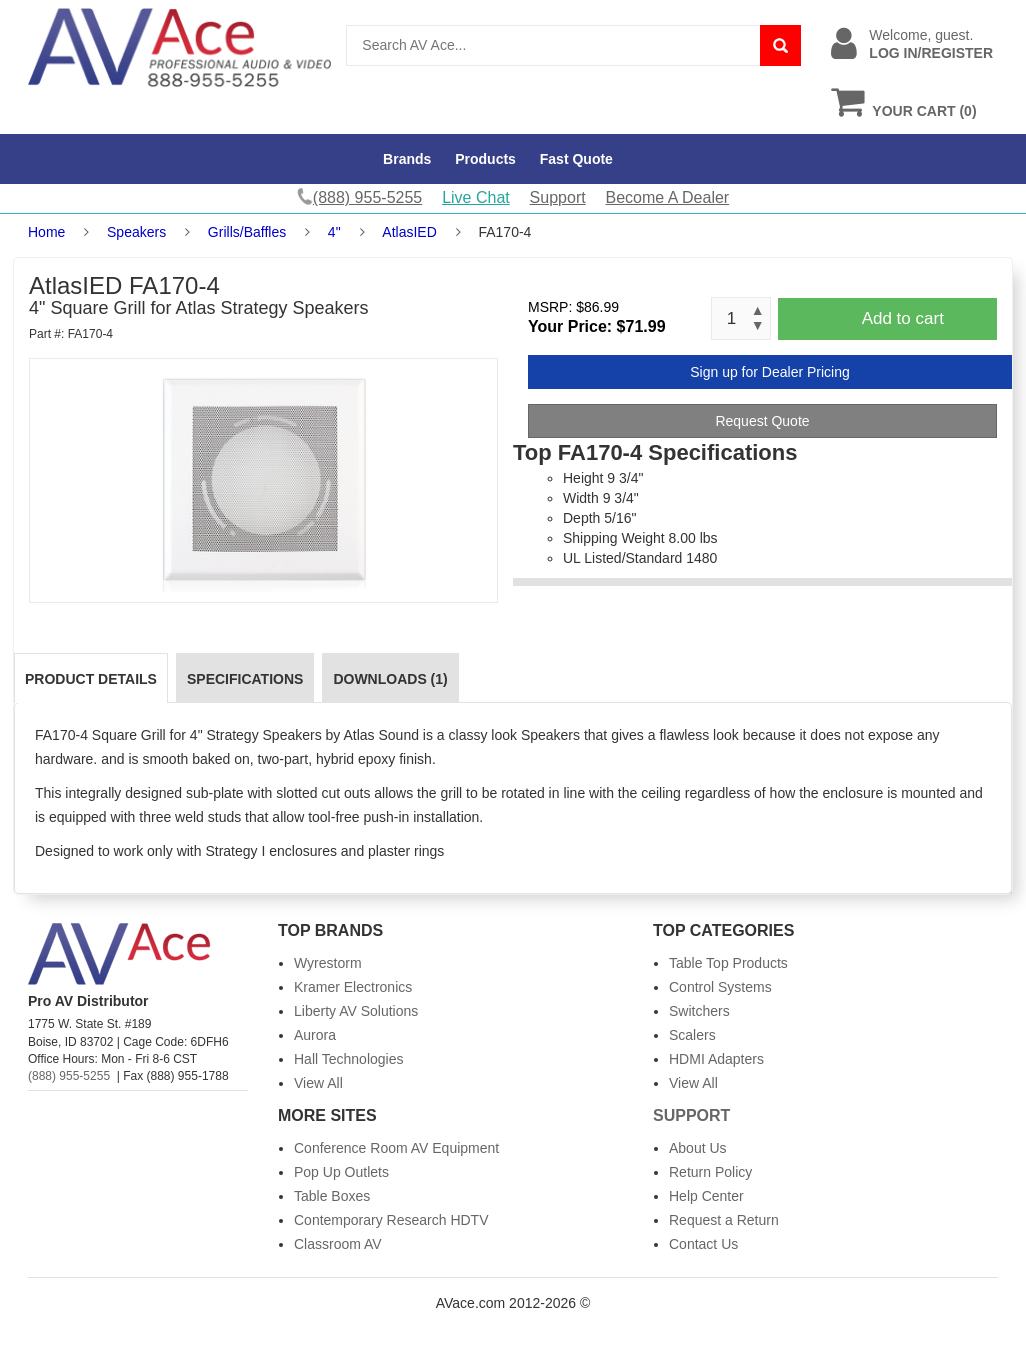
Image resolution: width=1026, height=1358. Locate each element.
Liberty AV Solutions (356, 1011)
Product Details (91, 679)
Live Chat (476, 197)
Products (485, 159)
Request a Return (724, 1220)
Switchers (699, 1011)
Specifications (245, 679)
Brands (407, 159)
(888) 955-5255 (69, 1076)
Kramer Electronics (353, 987)
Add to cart (903, 318)
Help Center (706, 1196)
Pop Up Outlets (341, 1172)
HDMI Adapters (716, 1059)
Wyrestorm (328, 963)
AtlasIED (409, 232)
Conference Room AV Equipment (396, 1148)
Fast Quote (576, 159)
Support (558, 197)
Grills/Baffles (247, 232)
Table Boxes (332, 1196)
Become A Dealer (668, 197)
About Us (698, 1148)
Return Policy (710, 1172)
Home (46, 232)
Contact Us (703, 1244)
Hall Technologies (348, 1059)
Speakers (136, 232)
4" (334, 232)
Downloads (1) (390, 679)
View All (318, 1083)
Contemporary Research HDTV (391, 1220)
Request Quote (762, 421)
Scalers (692, 1035)
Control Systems (720, 987)
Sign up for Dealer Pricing (770, 372)
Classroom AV (338, 1244)
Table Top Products (728, 963)
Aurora (315, 1035)
